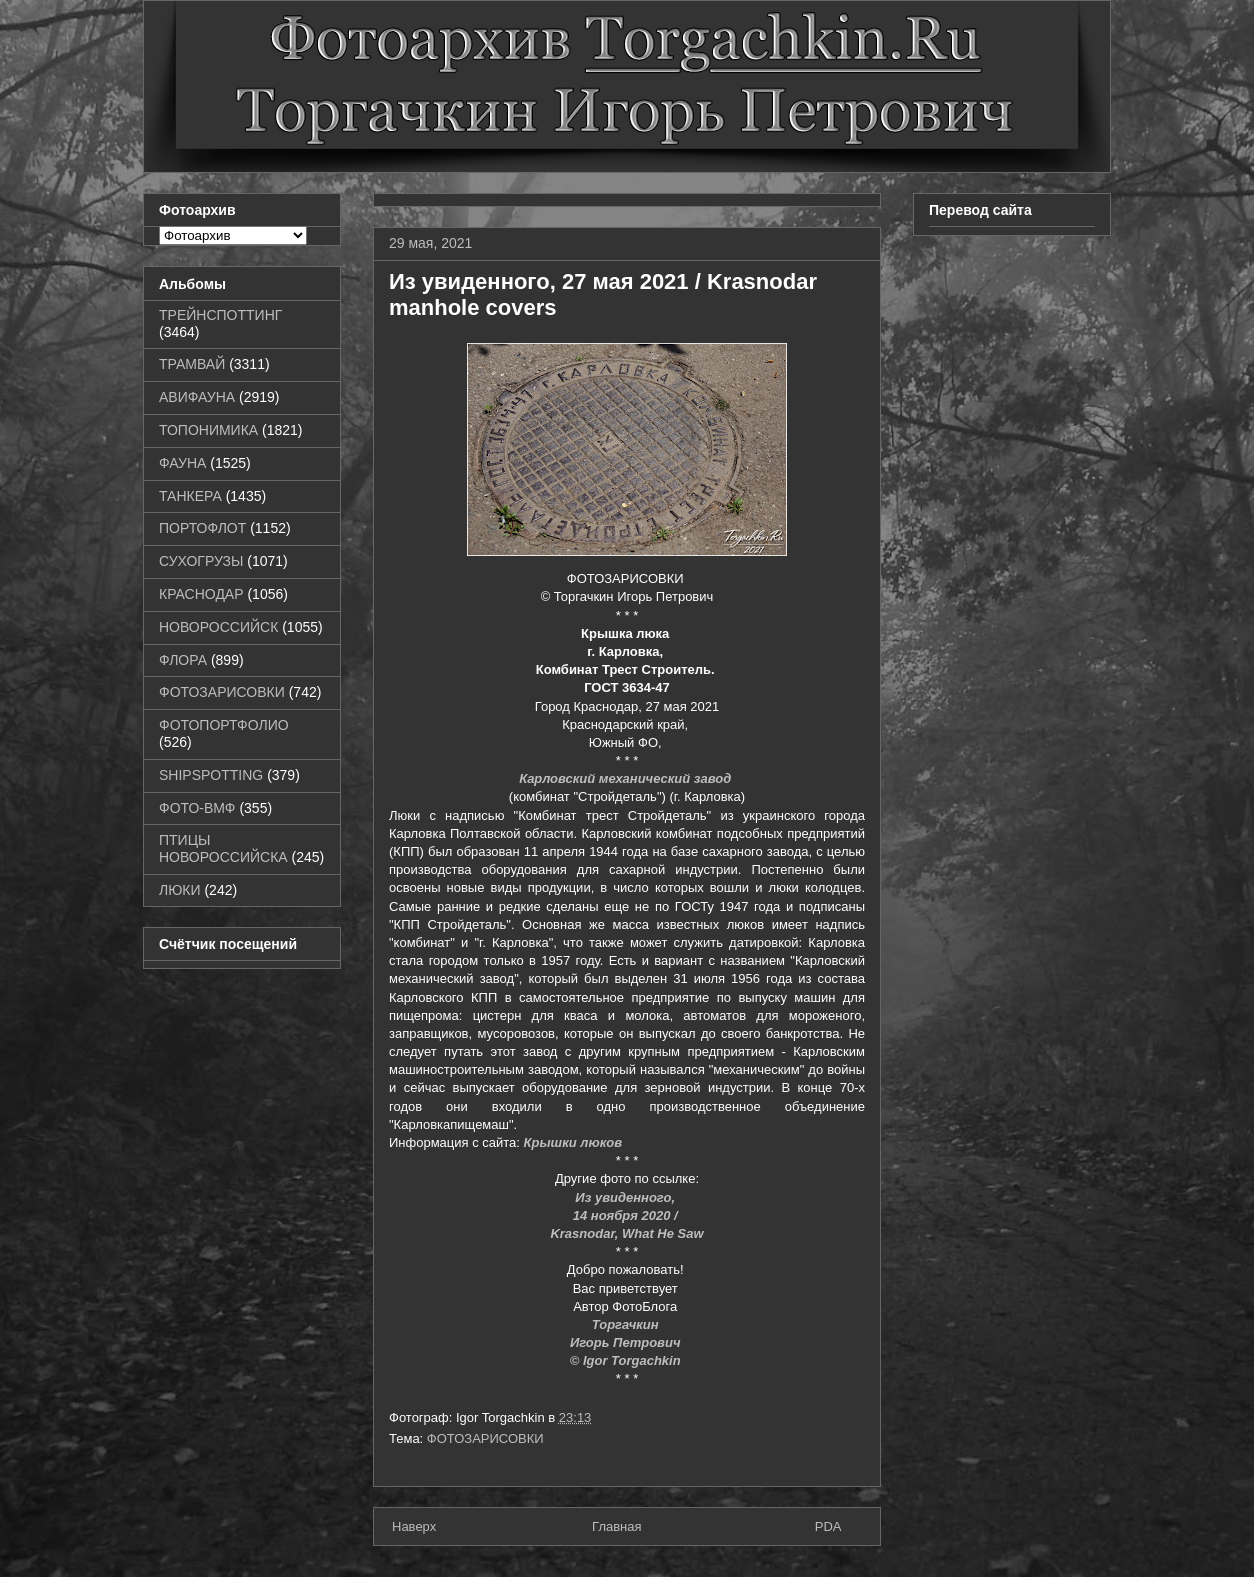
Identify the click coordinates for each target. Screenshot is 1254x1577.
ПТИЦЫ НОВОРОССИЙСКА (223, 848)
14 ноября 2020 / (627, 1215)
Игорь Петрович (627, 1342)
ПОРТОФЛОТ (202, 528)
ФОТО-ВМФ (197, 808)
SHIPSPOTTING (211, 775)
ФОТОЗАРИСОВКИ (485, 1438)
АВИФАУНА (197, 397)
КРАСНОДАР (201, 594)
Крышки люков (573, 1142)
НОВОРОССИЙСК (218, 627)
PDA (828, 1526)
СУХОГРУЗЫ (201, 561)
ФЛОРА (183, 660)
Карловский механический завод (627, 778)
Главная (616, 1526)
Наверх (414, 1526)
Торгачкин (627, 1324)
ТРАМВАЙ (192, 364)
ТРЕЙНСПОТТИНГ (220, 315)
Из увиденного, (626, 1197)
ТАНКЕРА (190, 496)
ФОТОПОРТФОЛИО (224, 725)
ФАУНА (182, 463)
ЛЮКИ (180, 890)
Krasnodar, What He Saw (626, 1233)
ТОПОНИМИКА (208, 430)
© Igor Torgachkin (627, 1360)
